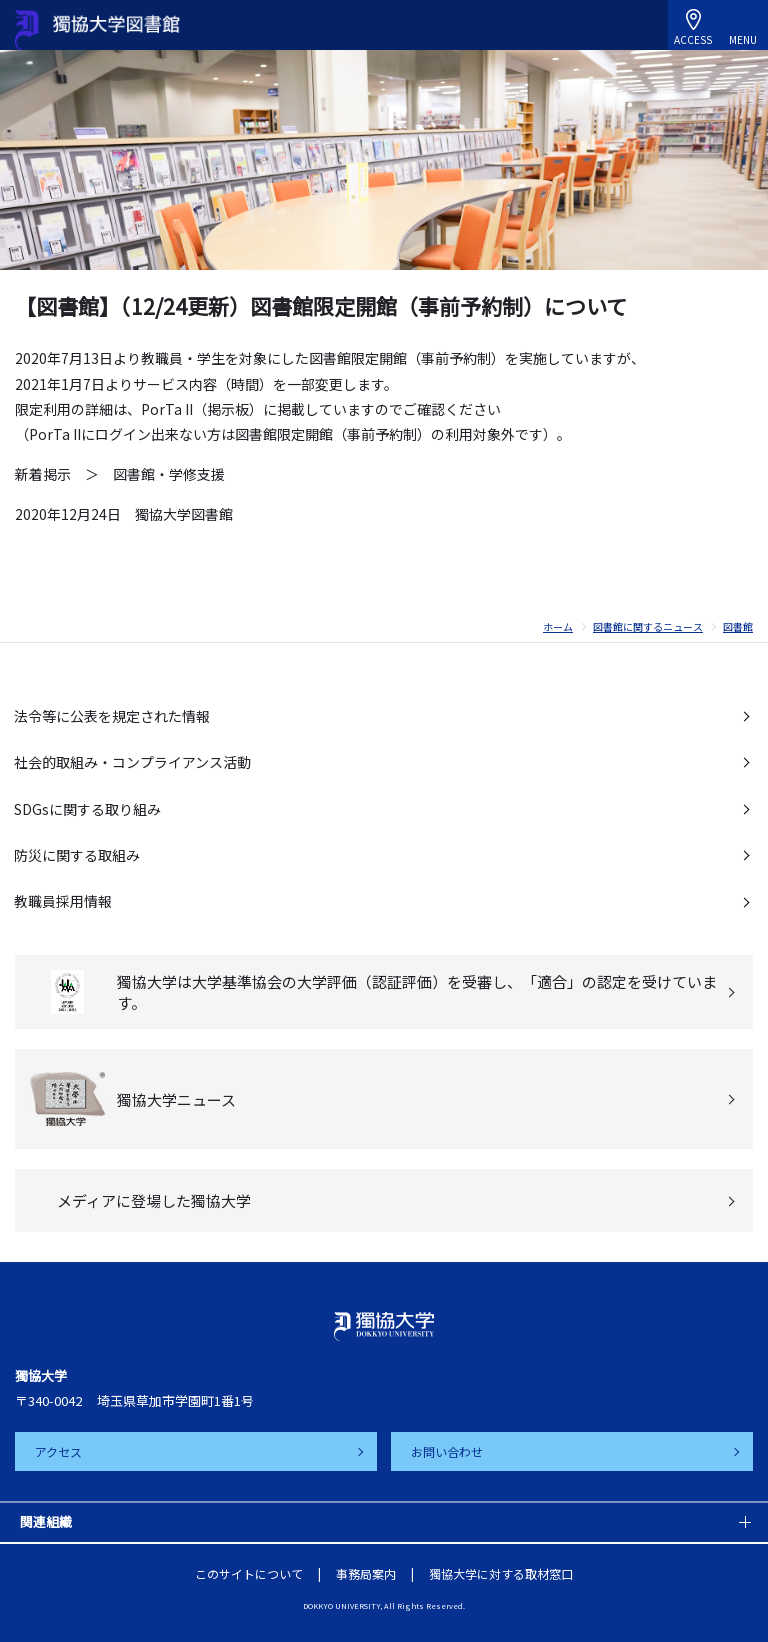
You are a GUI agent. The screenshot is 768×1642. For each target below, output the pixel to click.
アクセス (58, 1451)
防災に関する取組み (77, 855)
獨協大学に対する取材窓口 (501, 1573)
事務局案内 (366, 1573)
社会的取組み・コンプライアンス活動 (132, 762)
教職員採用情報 (63, 901)
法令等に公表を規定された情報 (112, 716)
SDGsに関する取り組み (87, 809)
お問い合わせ (447, 1451)
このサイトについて (249, 1573)
